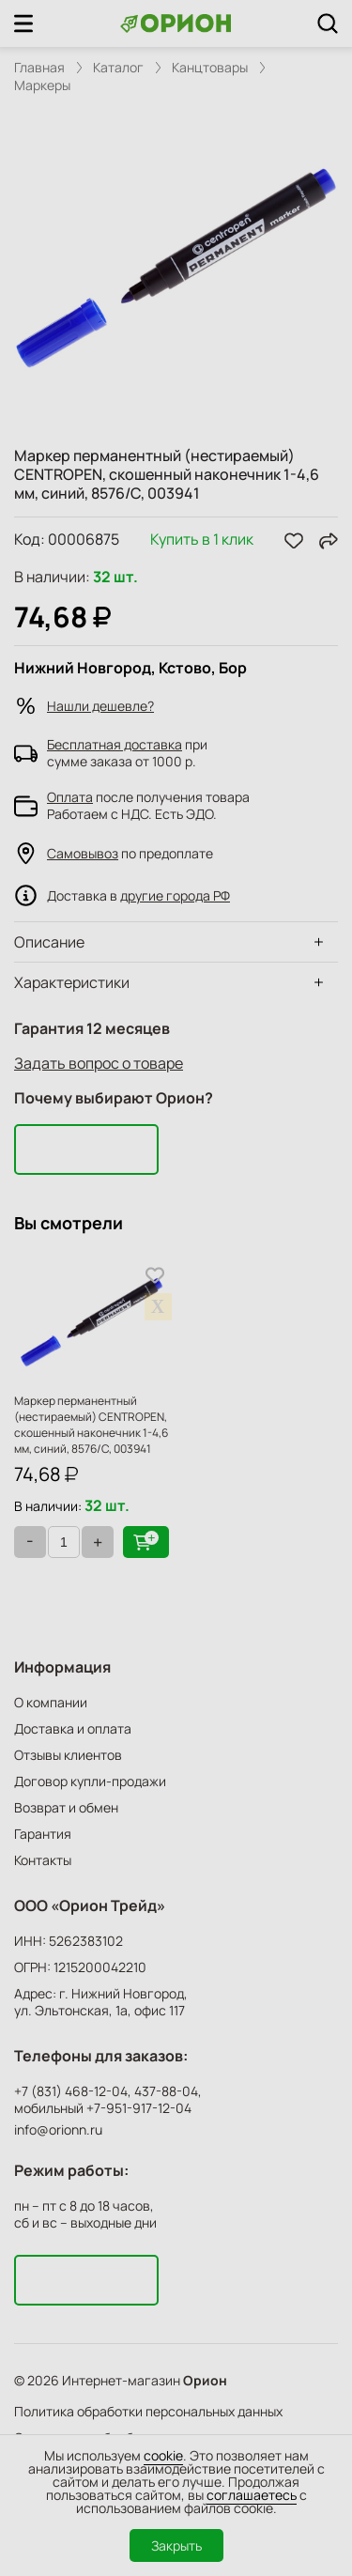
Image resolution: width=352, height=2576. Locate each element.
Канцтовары (210, 67)
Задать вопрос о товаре (98, 1063)
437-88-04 (166, 2091)
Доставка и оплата (72, 1728)
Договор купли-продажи (90, 1781)
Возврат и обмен (66, 1807)
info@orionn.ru (58, 2129)
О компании (50, 1702)
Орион (205, 2380)
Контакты (42, 1860)
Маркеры (42, 85)
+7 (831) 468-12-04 (71, 2091)
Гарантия (42, 1834)
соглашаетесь (252, 2495)
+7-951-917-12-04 (138, 2108)
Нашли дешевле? (100, 706)
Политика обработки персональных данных (148, 2411)
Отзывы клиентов (68, 1755)
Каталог (118, 67)
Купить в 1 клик (201, 540)
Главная (39, 67)
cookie (163, 2455)
